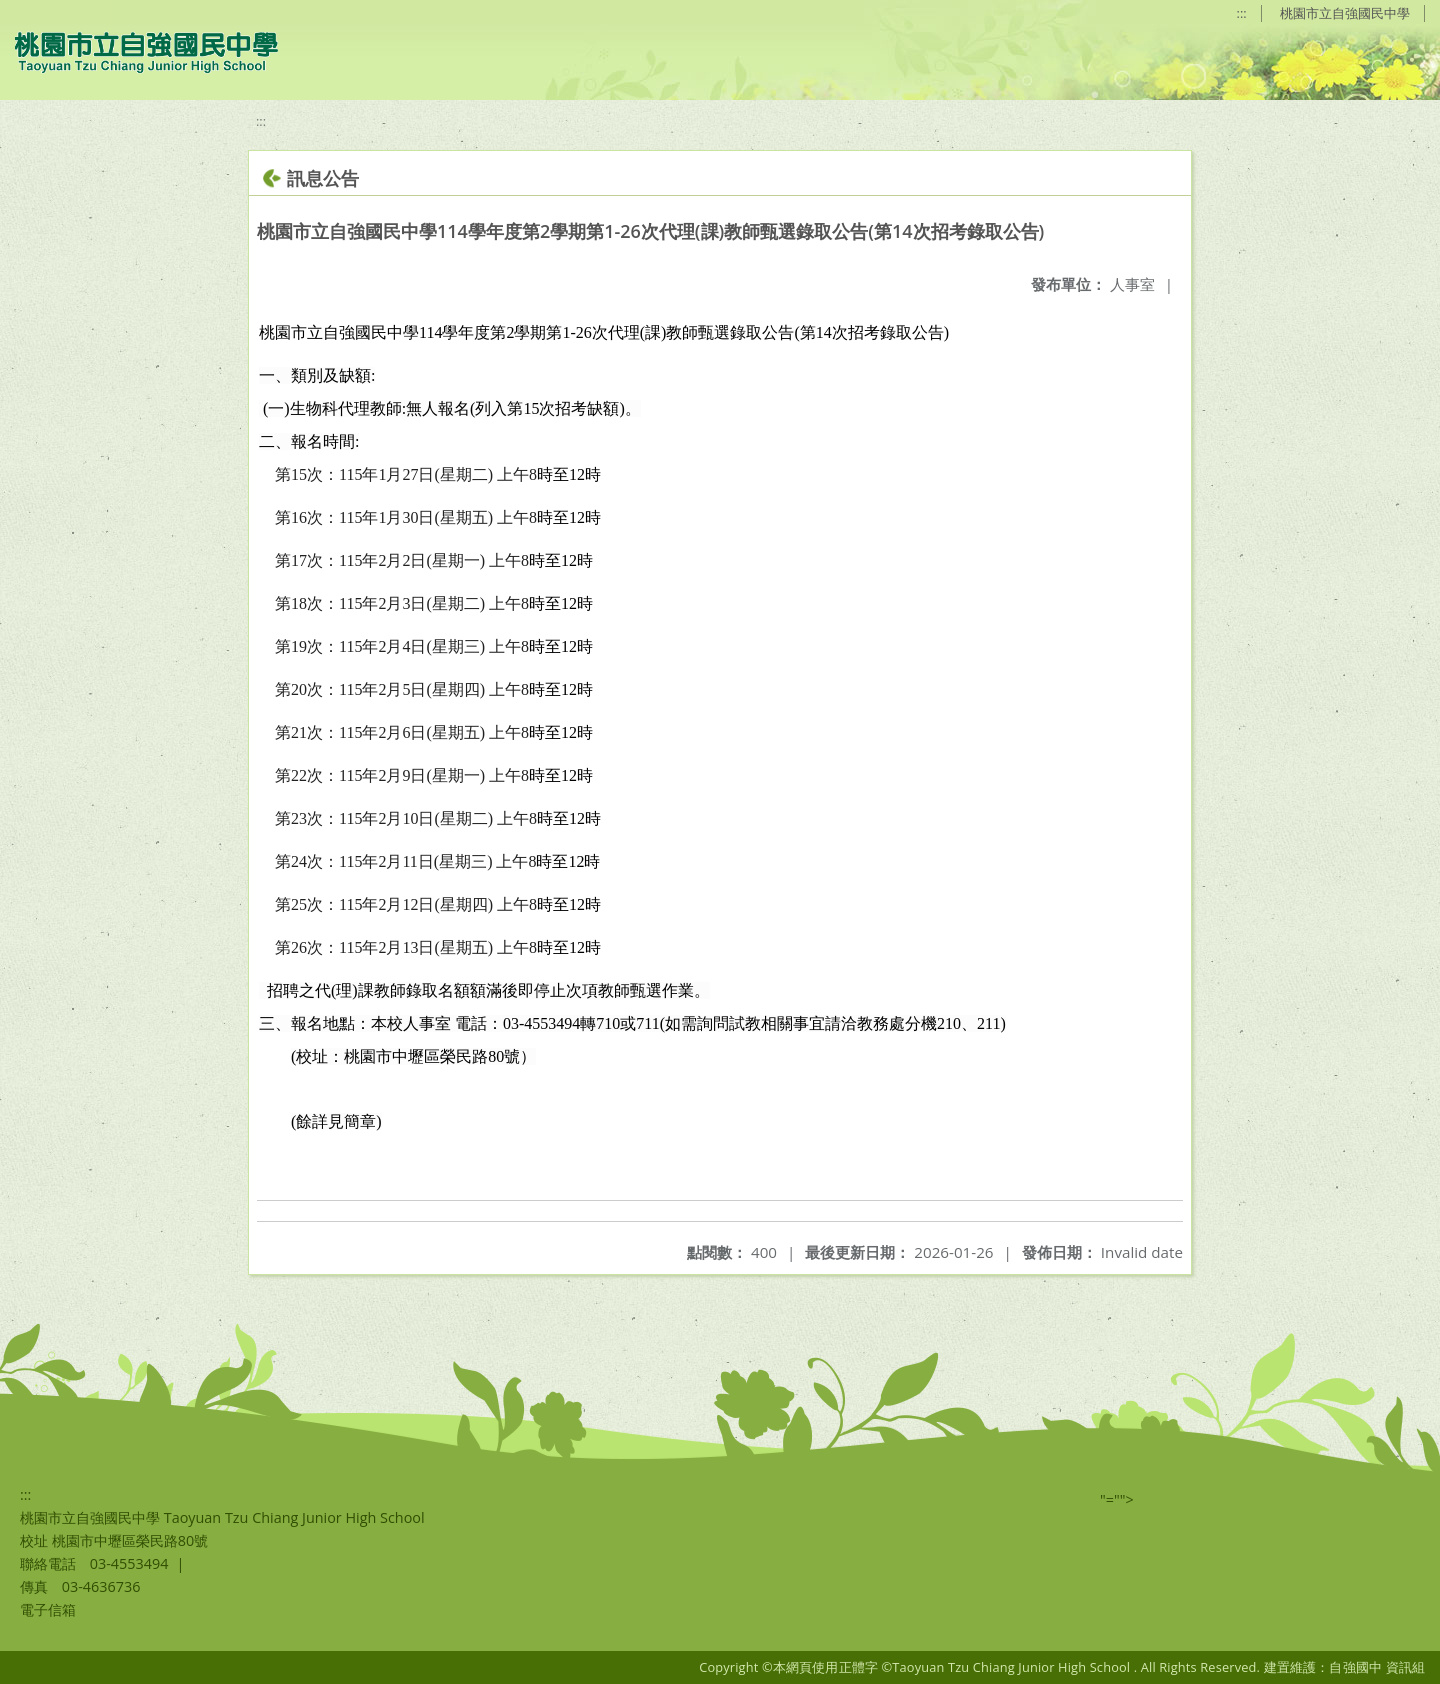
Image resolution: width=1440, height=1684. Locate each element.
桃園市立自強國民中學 (1345, 13)
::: (1242, 13)
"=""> (1117, 1499)
